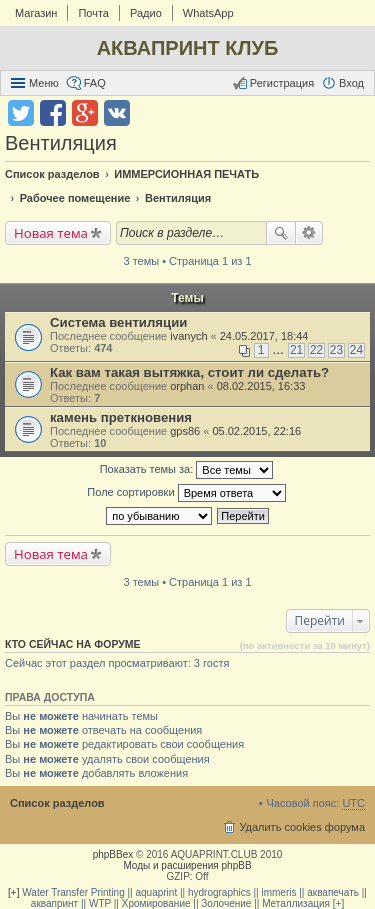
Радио (146, 13)
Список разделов (57, 803)
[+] (13, 892)
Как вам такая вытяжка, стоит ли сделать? (189, 372)
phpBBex (113, 854)
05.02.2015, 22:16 (256, 431)
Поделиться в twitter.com (21, 113)
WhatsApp (208, 13)
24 (356, 350)
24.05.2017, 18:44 (264, 336)
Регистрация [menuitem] (282, 83)
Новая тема (51, 233)
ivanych (188, 336)
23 (336, 350)
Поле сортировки (186, 493)
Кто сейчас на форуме (73, 644)
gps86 (185, 431)
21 (296, 350)
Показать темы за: (187, 470)
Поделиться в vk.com (117, 113)
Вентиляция (61, 143)
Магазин (36, 13)
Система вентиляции (118, 322)
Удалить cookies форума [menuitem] (302, 827)
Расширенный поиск (309, 233)
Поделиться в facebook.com (53, 113)
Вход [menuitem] (351, 83)
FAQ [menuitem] (95, 83)
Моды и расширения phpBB (187, 865)
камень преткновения (121, 417)
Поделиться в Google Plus (85, 113)
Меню (44, 83)
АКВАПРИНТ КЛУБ (188, 48)
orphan (187, 386)
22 (316, 350)
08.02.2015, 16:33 (261, 386)
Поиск (281, 233)
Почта (93, 13)
